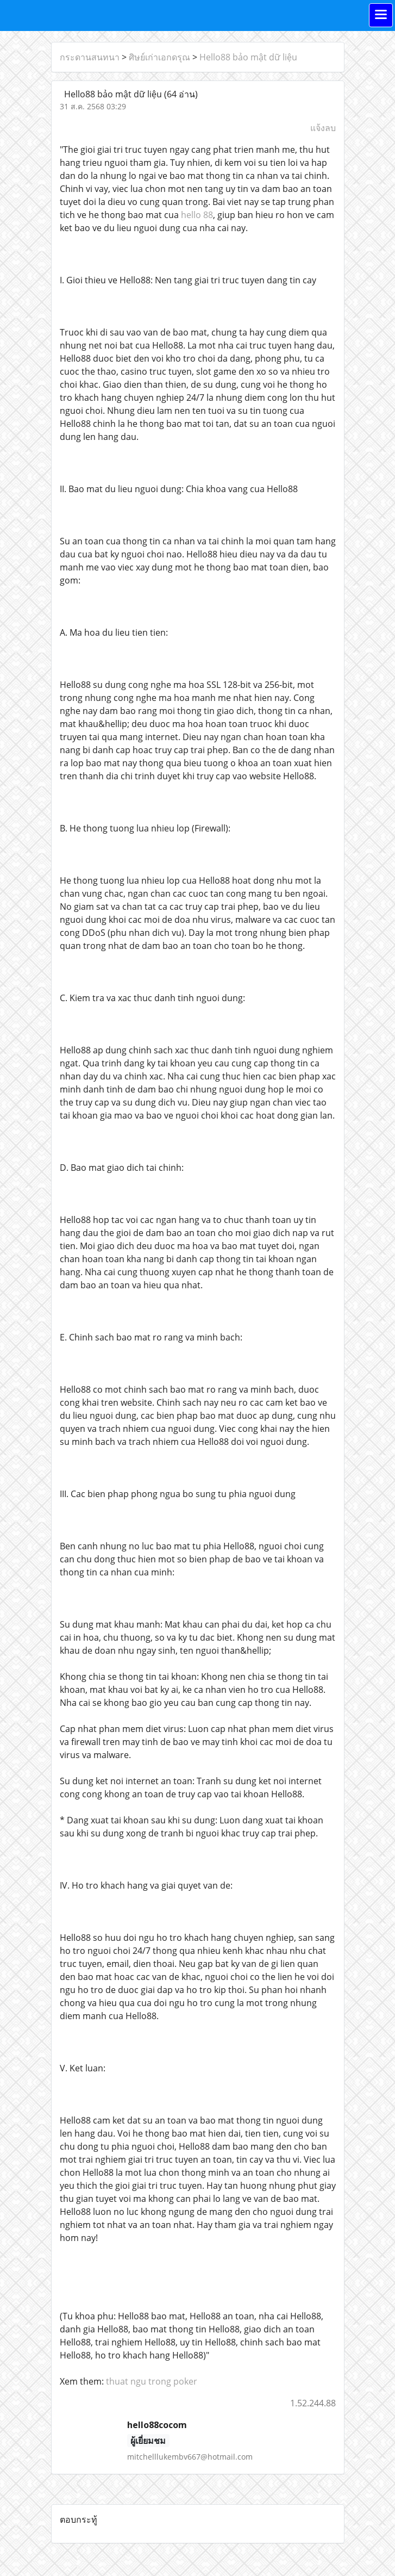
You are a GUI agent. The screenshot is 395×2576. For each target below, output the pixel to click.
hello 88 (197, 215)
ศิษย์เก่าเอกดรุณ (159, 57)
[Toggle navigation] (381, 15)
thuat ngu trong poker (151, 2381)
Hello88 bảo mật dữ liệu (248, 57)
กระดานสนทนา (90, 57)
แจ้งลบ (323, 128)
